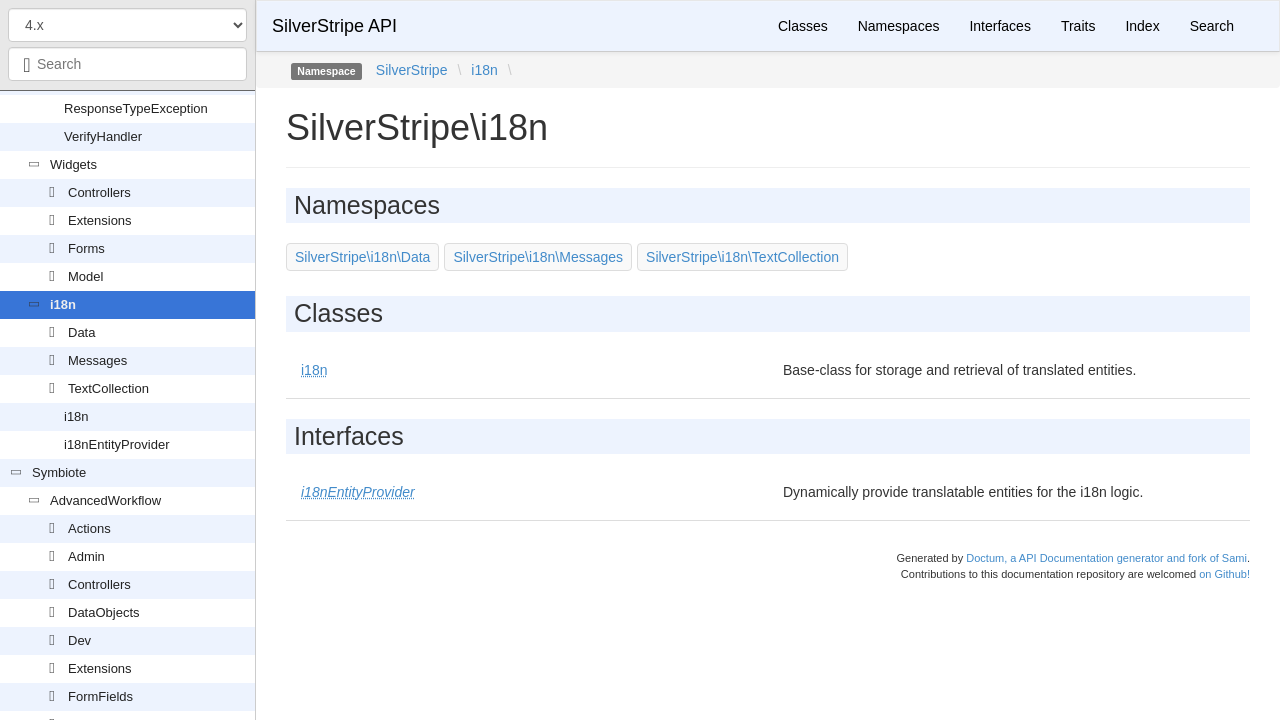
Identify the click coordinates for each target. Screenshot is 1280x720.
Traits (1078, 26)
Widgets (73, 164)
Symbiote (59, 472)
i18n (63, 304)
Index (1142, 26)
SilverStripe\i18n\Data (362, 257)
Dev (79, 640)
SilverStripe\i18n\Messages (538, 257)
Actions (89, 528)
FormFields (100, 696)
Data (81, 332)
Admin (86, 556)
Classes (803, 26)
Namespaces (899, 26)
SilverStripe (412, 70)
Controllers (99, 192)
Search (1212, 26)
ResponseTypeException (136, 108)
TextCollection (108, 388)
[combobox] (127, 64)
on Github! (1224, 574)
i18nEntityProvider (117, 444)
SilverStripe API (334, 26)
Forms (86, 248)
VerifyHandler (103, 136)
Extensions (100, 220)
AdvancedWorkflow (105, 500)
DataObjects (104, 612)
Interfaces (999, 26)
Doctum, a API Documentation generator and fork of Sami (1106, 558)
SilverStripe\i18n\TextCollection (742, 257)
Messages (97, 360)
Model (85, 276)
